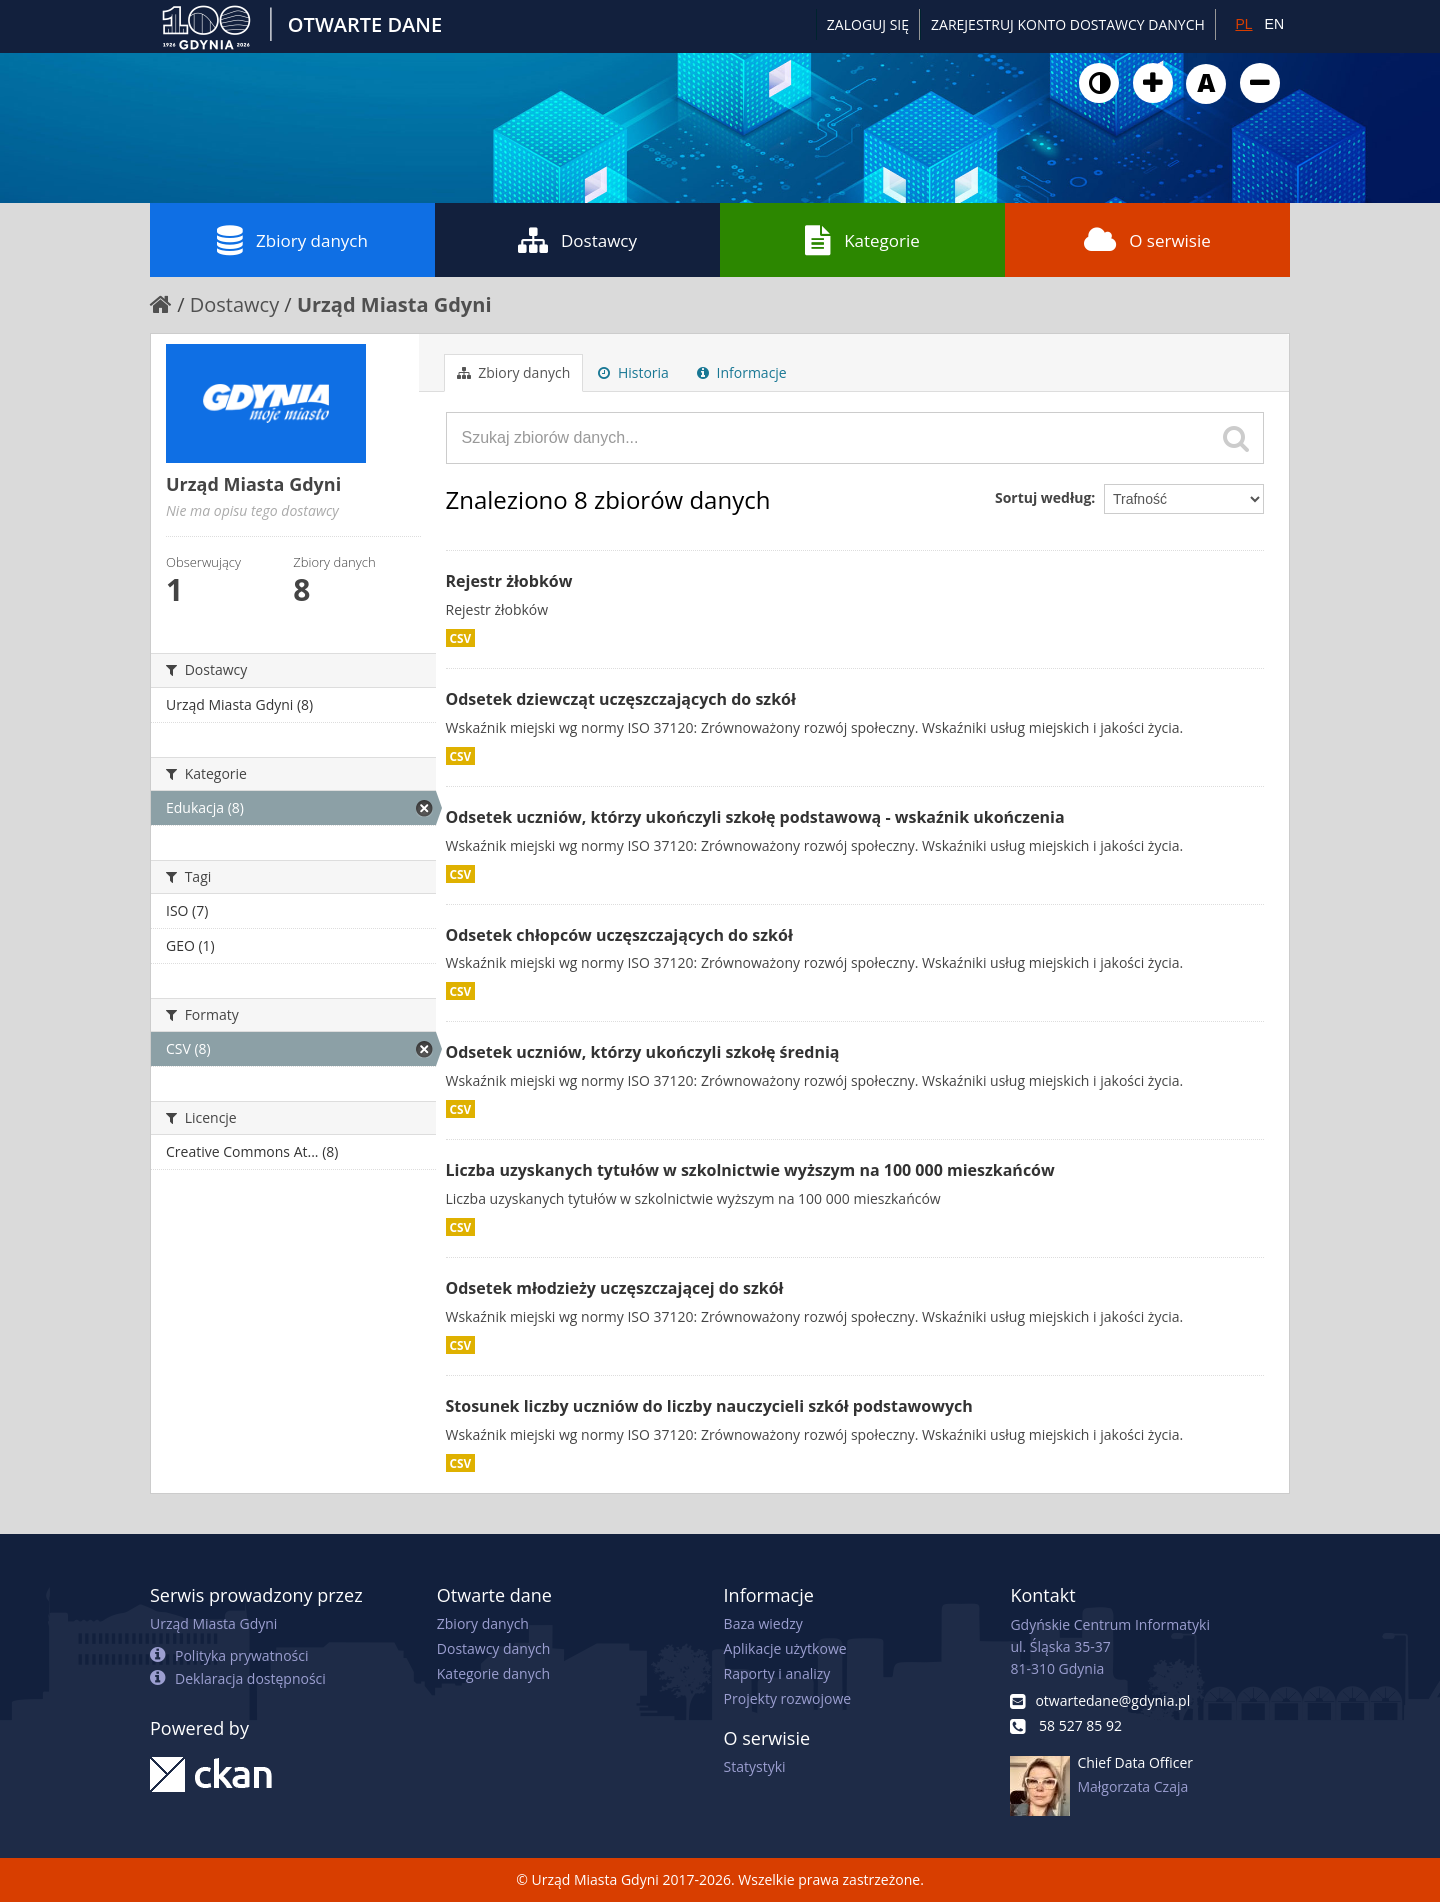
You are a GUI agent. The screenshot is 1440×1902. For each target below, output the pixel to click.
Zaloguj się (868, 24)
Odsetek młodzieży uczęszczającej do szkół (615, 1288)
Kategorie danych (493, 1673)
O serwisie (1147, 240)
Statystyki (755, 1766)
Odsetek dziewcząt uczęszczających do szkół (621, 699)
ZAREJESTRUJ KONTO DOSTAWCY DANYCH (1068, 24)
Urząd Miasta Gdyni (394, 304)
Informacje (742, 372)
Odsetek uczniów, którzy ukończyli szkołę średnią (643, 1052)
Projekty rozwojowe (788, 1698)
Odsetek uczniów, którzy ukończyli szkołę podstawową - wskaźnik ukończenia (755, 817)
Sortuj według (1043, 497)
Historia (633, 372)
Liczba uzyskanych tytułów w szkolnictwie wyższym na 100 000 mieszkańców (750, 1170)
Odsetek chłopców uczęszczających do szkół (619, 935)
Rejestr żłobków (509, 581)
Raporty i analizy (777, 1673)
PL (1243, 24)
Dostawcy (577, 240)
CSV (461, 638)
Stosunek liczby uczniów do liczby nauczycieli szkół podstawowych (709, 1406)
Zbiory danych (292, 240)
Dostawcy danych (493, 1648)
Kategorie (862, 240)
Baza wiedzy (763, 1623)
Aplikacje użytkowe (785, 1648)
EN (1274, 24)
